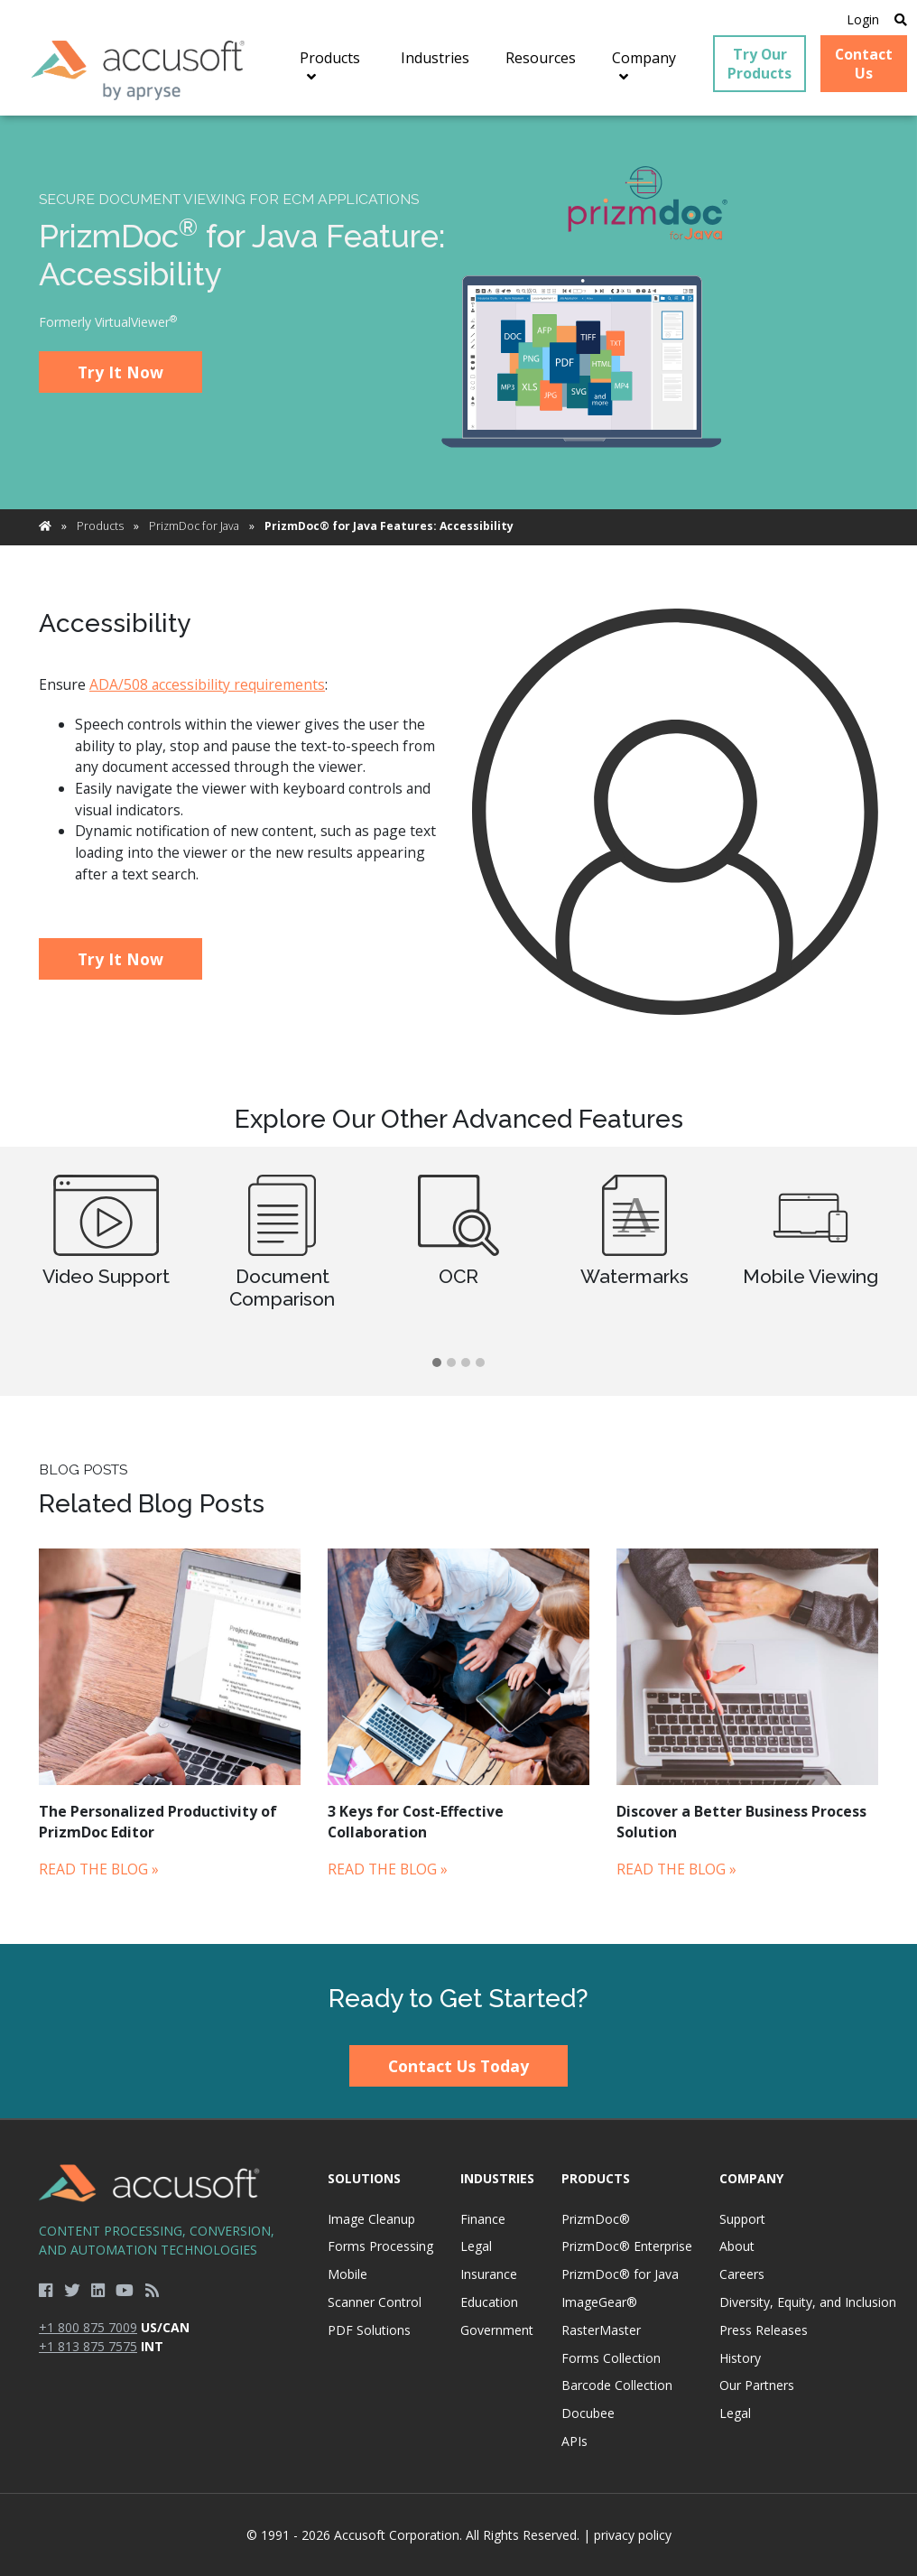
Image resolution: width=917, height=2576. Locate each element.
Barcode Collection (616, 2385)
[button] (437, 1363)
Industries (497, 2178)
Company (751, 2178)
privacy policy (633, 2534)
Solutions (364, 2178)
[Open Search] (900, 19)
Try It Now (120, 372)
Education (489, 2302)
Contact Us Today (458, 2066)
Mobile (347, 2274)
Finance (482, 2218)
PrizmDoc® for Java (620, 2274)
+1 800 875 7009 (88, 2327)
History (740, 2358)
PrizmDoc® (595, 2218)
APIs (574, 2441)
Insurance (488, 2274)
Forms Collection (611, 2358)
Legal (476, 2246)
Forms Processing (380, 2246)
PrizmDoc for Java (194, 526)
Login (863, 19)
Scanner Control (374, 2302)
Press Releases (763, 2330)
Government (496, 2330)
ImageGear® (599, 2302)
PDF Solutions (369, 2330)
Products (100, 526)
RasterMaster (601, 2330)
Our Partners (756, 2385)
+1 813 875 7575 (88, 2346)
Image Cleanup (371, 2218)
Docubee (588, 2413)
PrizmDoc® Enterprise (626, 2246)
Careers (741, 2274)
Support (742, 2218)
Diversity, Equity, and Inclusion (807, 2302)
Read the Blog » (99, 1869)
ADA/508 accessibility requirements (207, 684)
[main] (458, 1029)
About (737, 2246)
